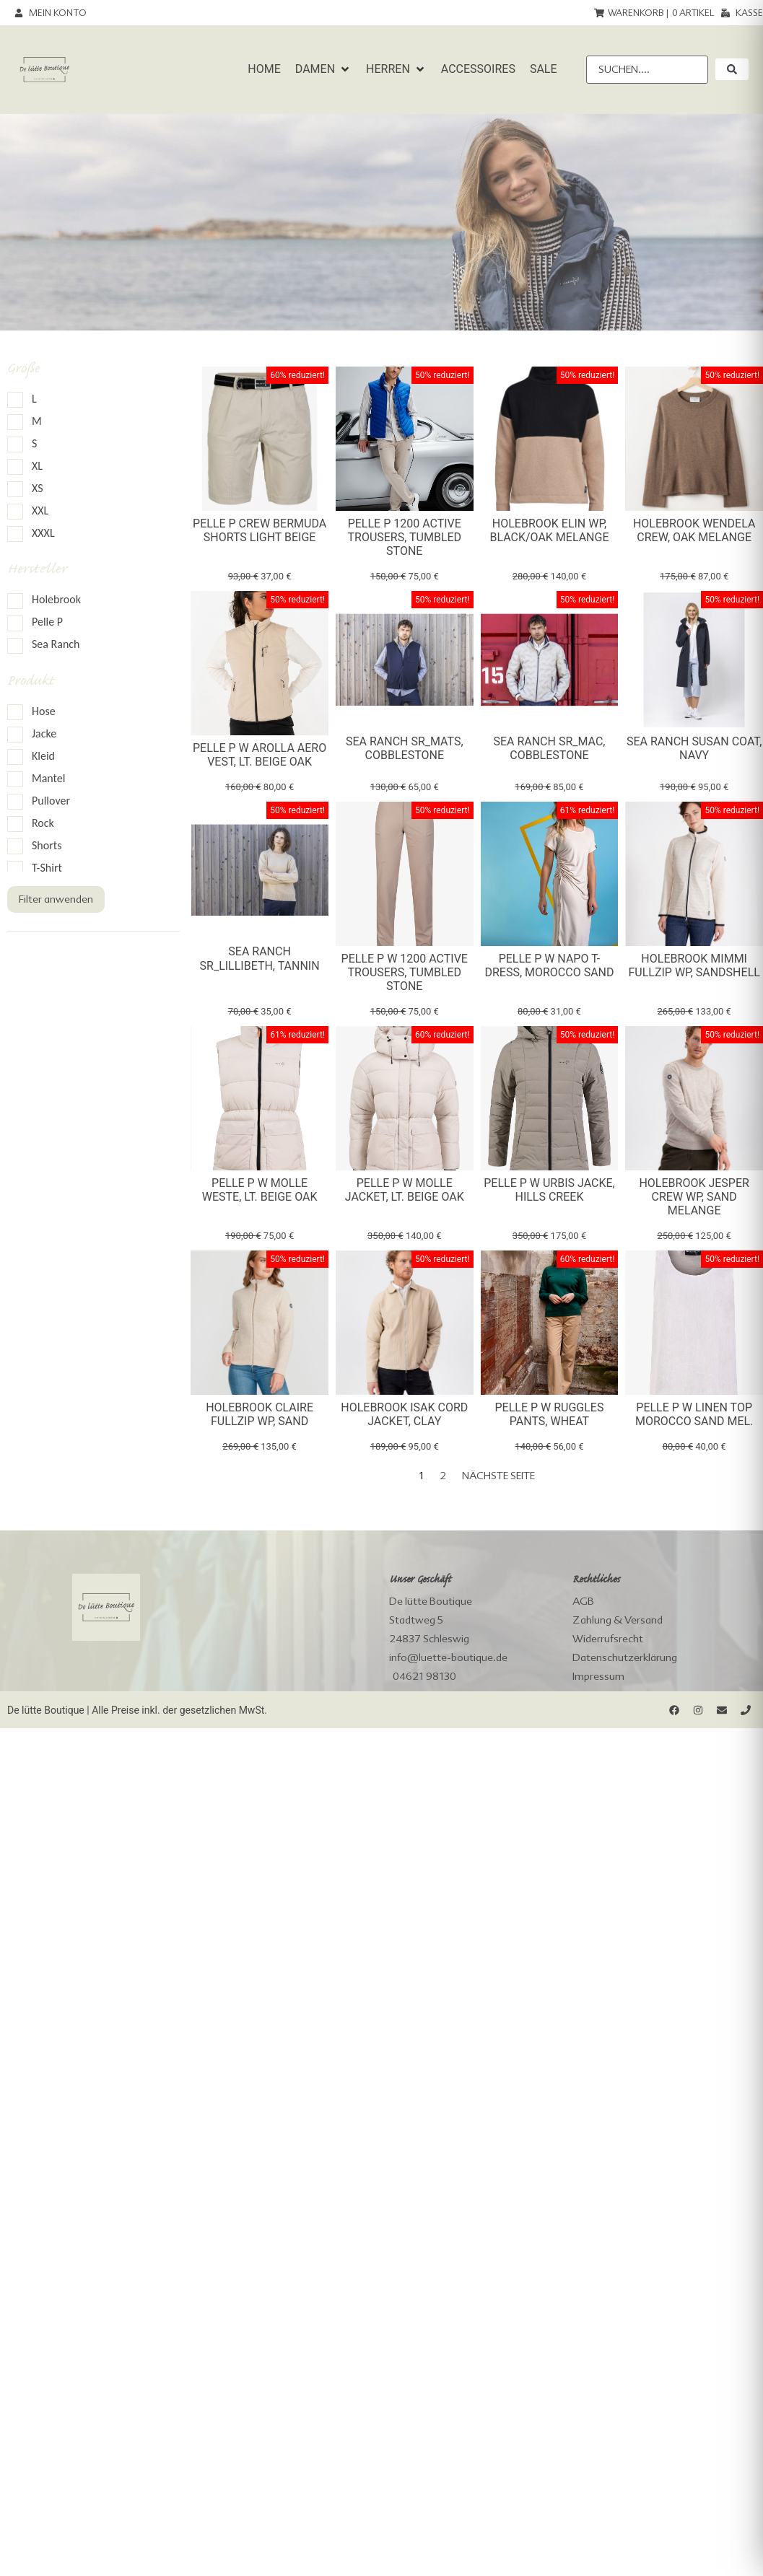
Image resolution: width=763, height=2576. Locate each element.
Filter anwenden (56, 899)
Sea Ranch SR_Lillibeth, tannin (260, 958)
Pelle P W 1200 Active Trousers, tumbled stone (404, 972)
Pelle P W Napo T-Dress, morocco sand (549, 965)
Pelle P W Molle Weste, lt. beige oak (260, 1190)
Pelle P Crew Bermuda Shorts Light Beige (259, 530)
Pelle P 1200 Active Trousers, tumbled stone (404, 537)
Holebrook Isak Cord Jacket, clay (404, 1414)
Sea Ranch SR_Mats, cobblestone (404, 748)
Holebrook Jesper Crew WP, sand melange (694, 1196)
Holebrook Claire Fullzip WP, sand (259, 1414)
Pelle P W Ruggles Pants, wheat (548, 1414)
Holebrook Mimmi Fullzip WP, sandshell (693, 965)
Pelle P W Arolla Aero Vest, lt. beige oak (259, 754)
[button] (323, 69)
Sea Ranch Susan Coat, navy (694, 748)
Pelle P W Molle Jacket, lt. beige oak (404, 1190)
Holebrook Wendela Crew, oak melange (694, 530)
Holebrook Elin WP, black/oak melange (549, 530)
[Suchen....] (647, 70)
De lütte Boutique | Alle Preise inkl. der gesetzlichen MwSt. (137, 1710)
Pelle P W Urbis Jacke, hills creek (549, 1190)
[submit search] (732, 69)
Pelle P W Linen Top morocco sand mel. (694, 1414)
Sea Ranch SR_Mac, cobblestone (549, 748)
